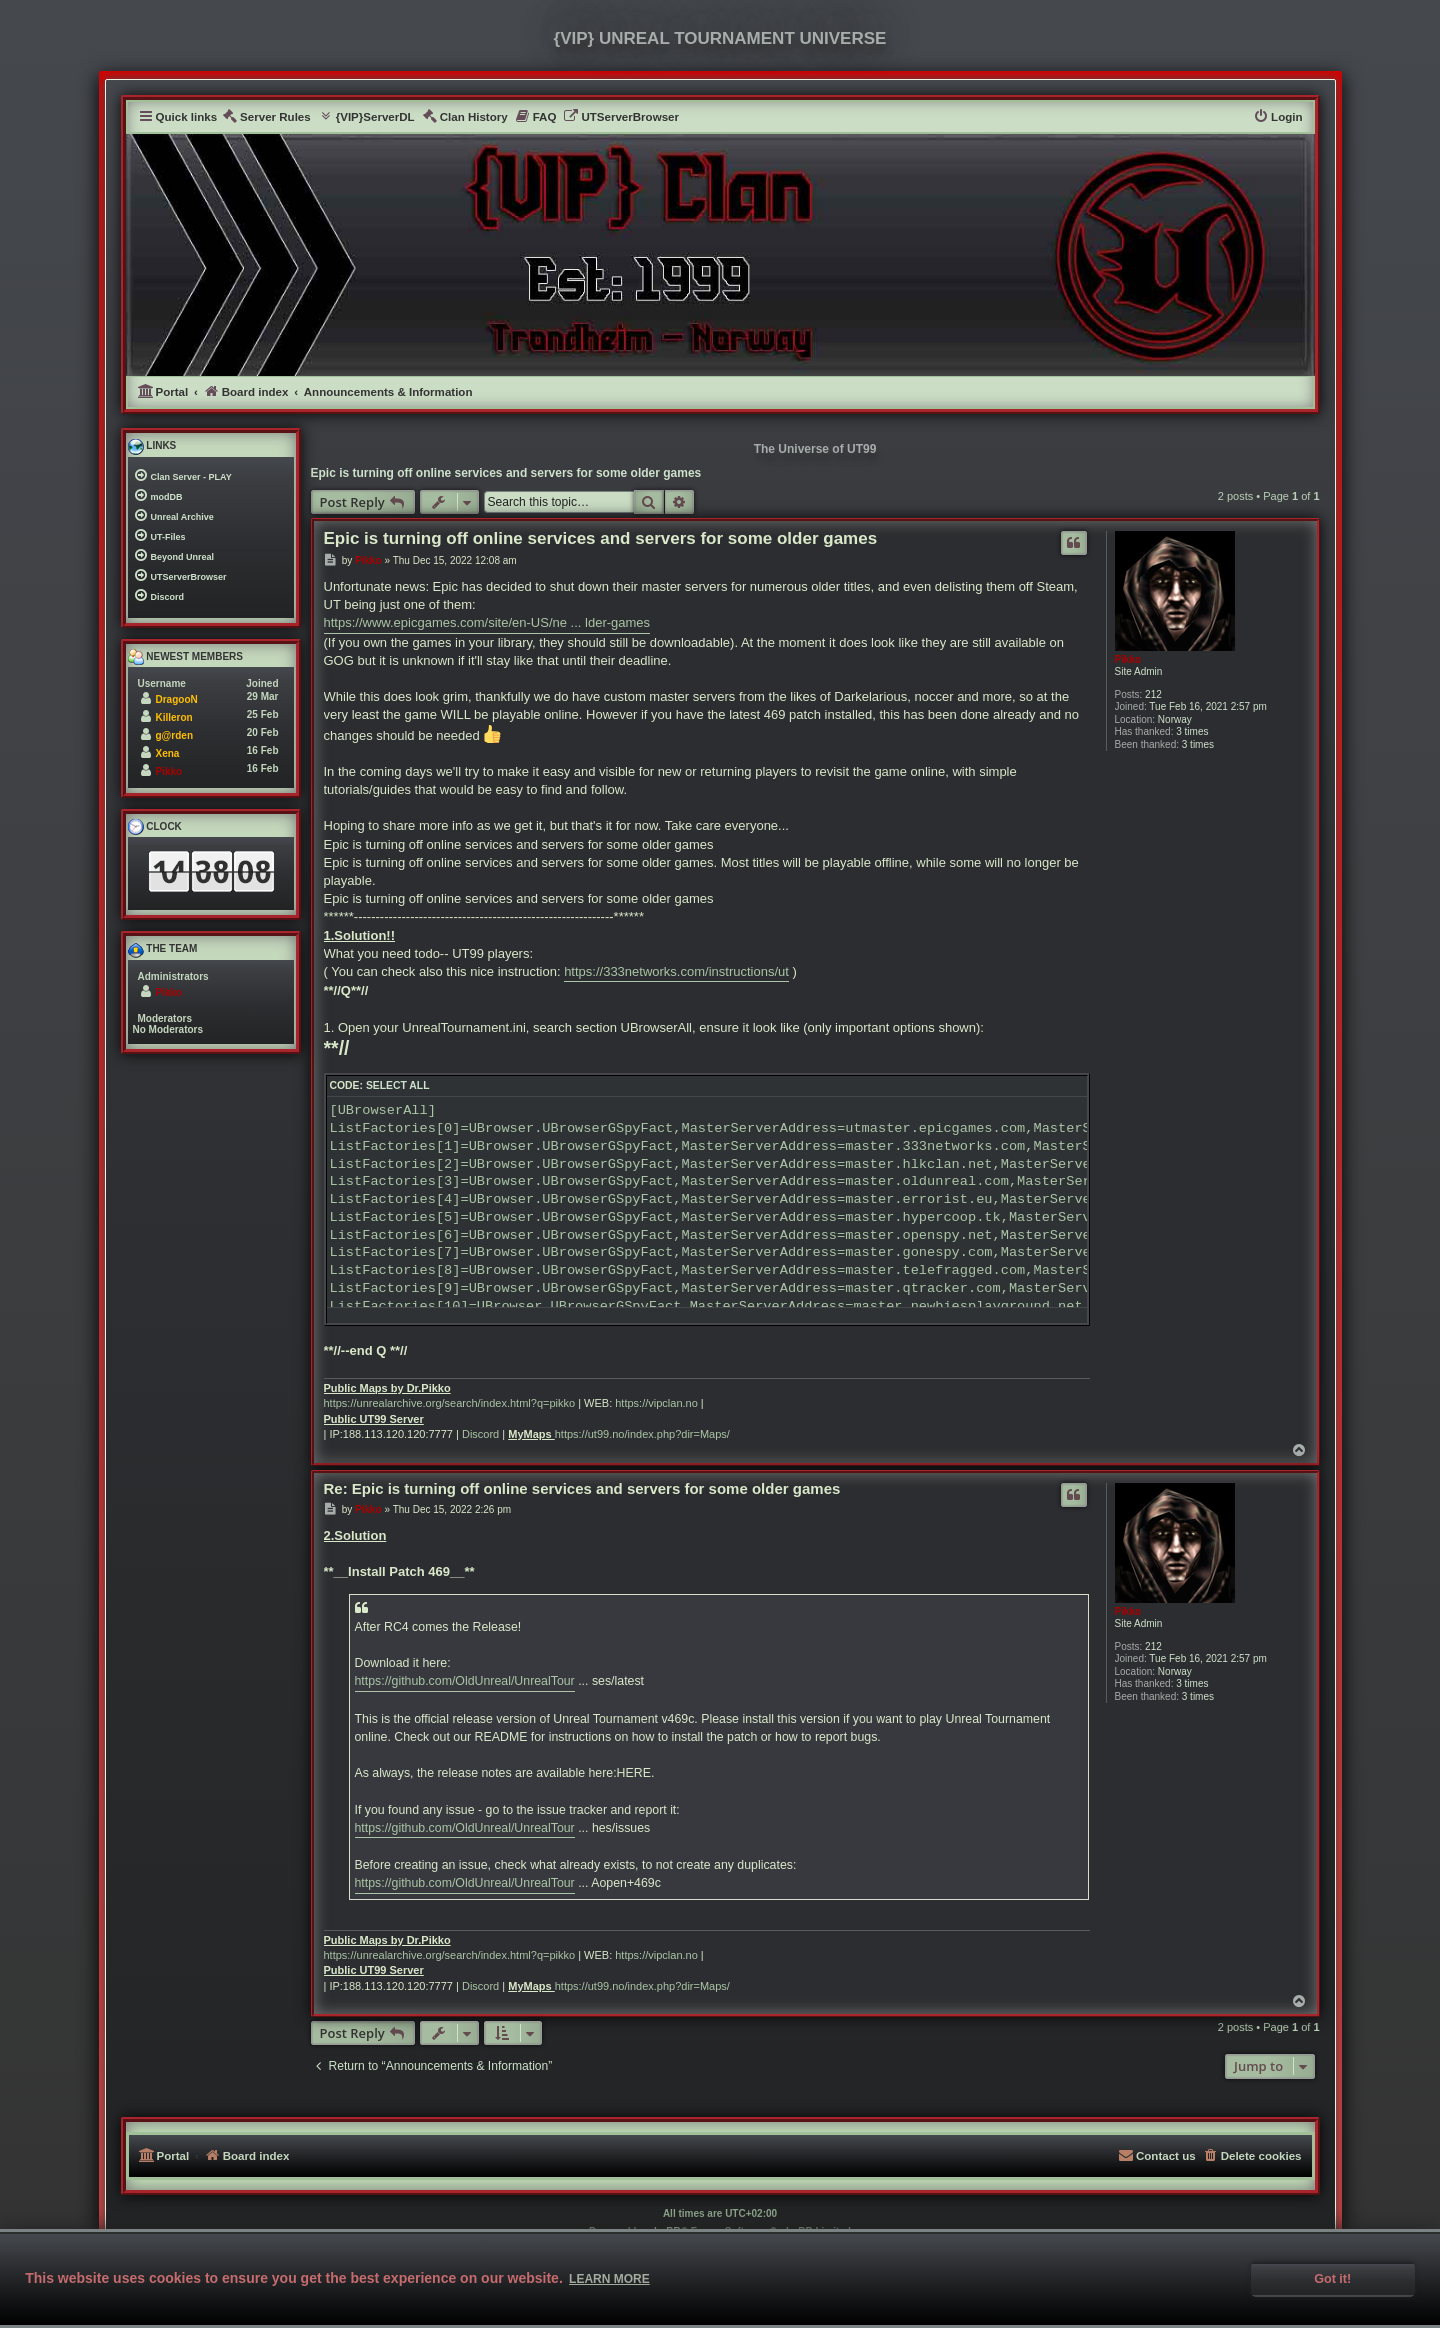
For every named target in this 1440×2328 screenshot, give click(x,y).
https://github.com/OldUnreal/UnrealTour (465, 1681)
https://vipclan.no (656, 1403)
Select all (398, 1085)
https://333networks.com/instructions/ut (676, 971)
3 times (1192, 731)
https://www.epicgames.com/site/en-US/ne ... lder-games (487, 622)
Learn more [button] (609, 2279)
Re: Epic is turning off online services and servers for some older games (582, 1488)
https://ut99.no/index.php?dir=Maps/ (642, 1434)
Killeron (174, 717)
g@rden (175, 735)
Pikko (1128, 659)
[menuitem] (266, 117)
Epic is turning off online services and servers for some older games (506, 473)
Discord (480, 1434)
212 (1153, 694)
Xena (168, 753)
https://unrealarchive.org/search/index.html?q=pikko (450, 1403)
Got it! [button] (1332, 2279)
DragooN (177, 699)
